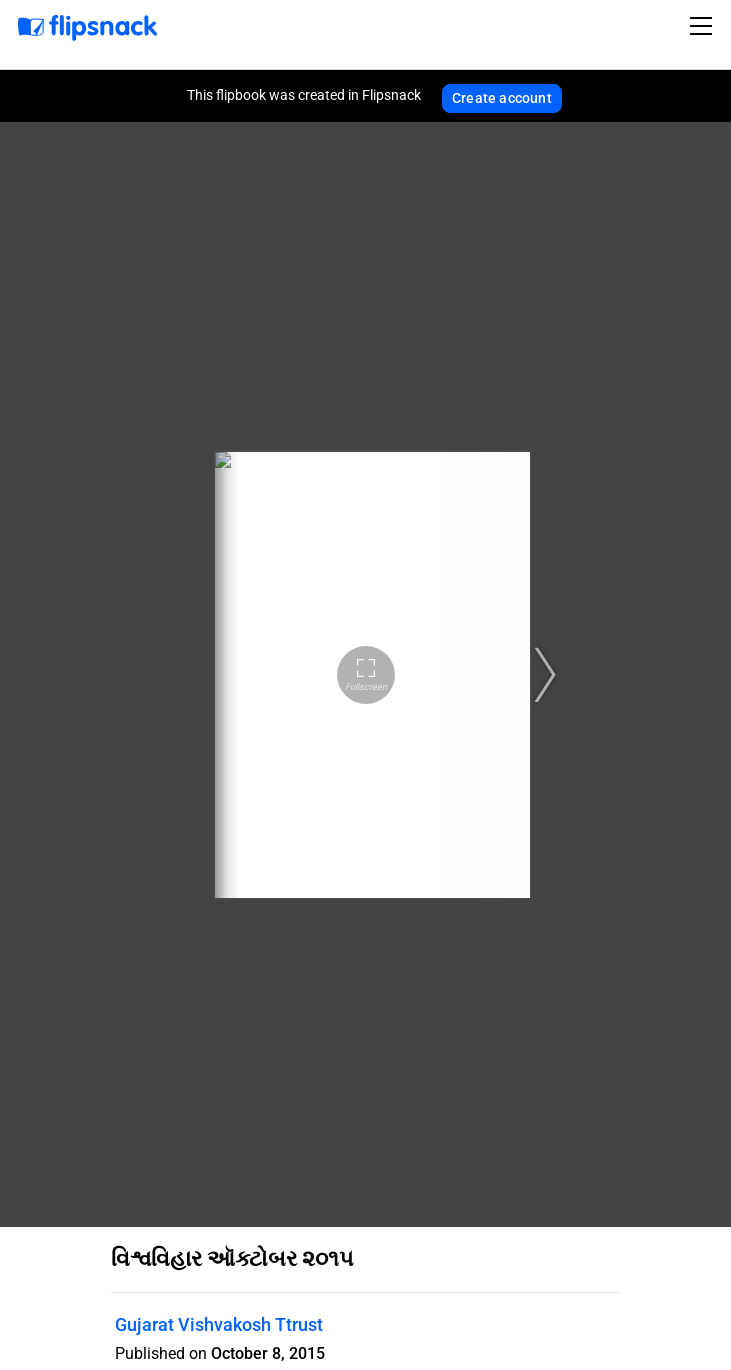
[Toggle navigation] (704, 26)
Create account (502, 98)
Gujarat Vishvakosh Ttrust (219, 1324)
